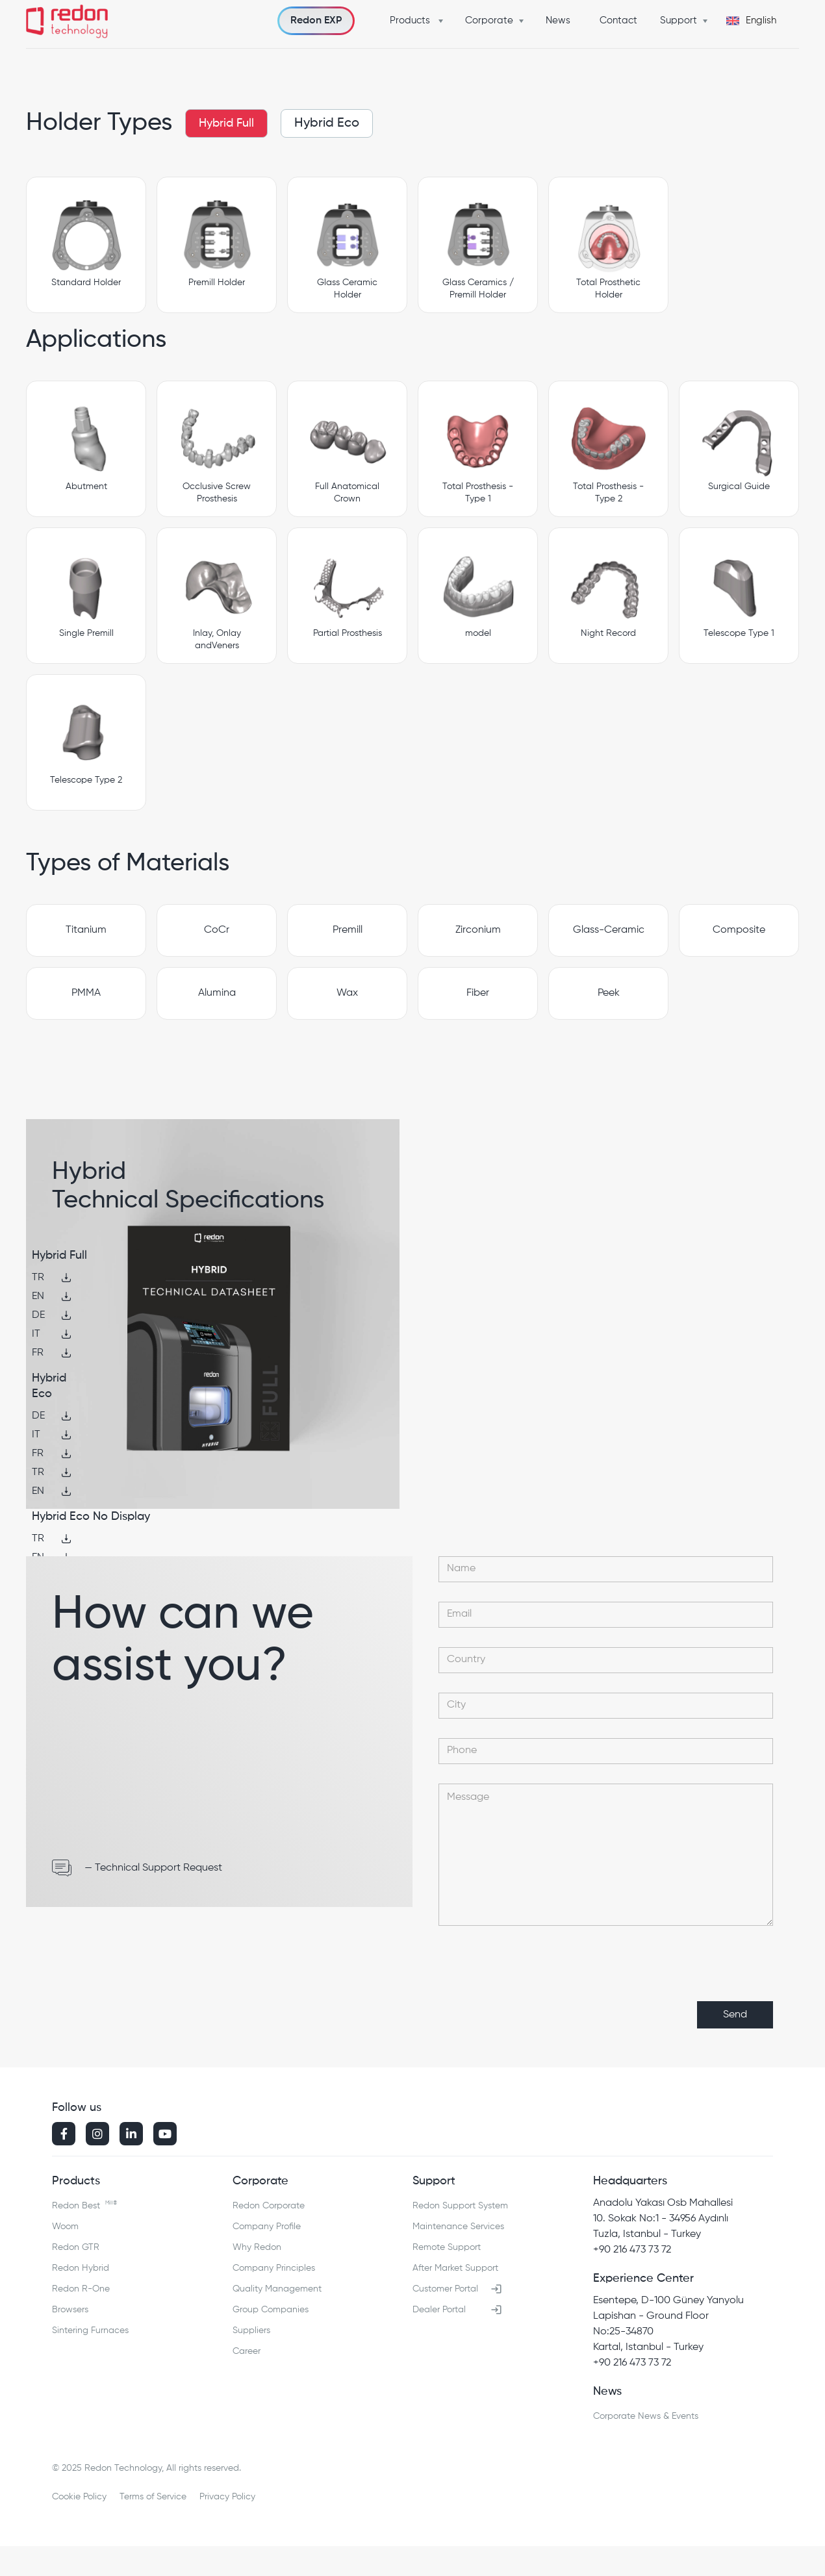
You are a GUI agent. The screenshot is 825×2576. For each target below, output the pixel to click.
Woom (65, 2226)
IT (36, 1334)
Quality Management (277, 2288)
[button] (420, 21)
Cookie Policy (79, 2496)
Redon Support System (460, 2205)
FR (38, 1353)
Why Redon (257, 2247)
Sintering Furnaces (90, 2330)
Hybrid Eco (326, 123)
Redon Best (84, 2203)
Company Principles (274, 2268)
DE (38, 1315)
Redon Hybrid (80, 2268)
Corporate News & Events (645, 2416)
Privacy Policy (227, 2496)
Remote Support (446, 2247)
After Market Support (455, 2268)
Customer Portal (445, 2288)
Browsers (70, 2309)
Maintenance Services (458, 2226)
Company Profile (267, 2226)
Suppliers (251, 2330)
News (558, 20)
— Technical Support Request (153, 1868)
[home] (67, 23)
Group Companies (271, 2309)
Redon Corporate (269, 2205)
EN (38, 1296)
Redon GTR (75, 2247)
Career (246, 2351)
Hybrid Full (226, 123)
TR (38, 1277)
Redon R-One (81, 2288)
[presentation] (674, 1970)
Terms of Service (153, 2496)
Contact (618, 20)
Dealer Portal (439, 2309)
